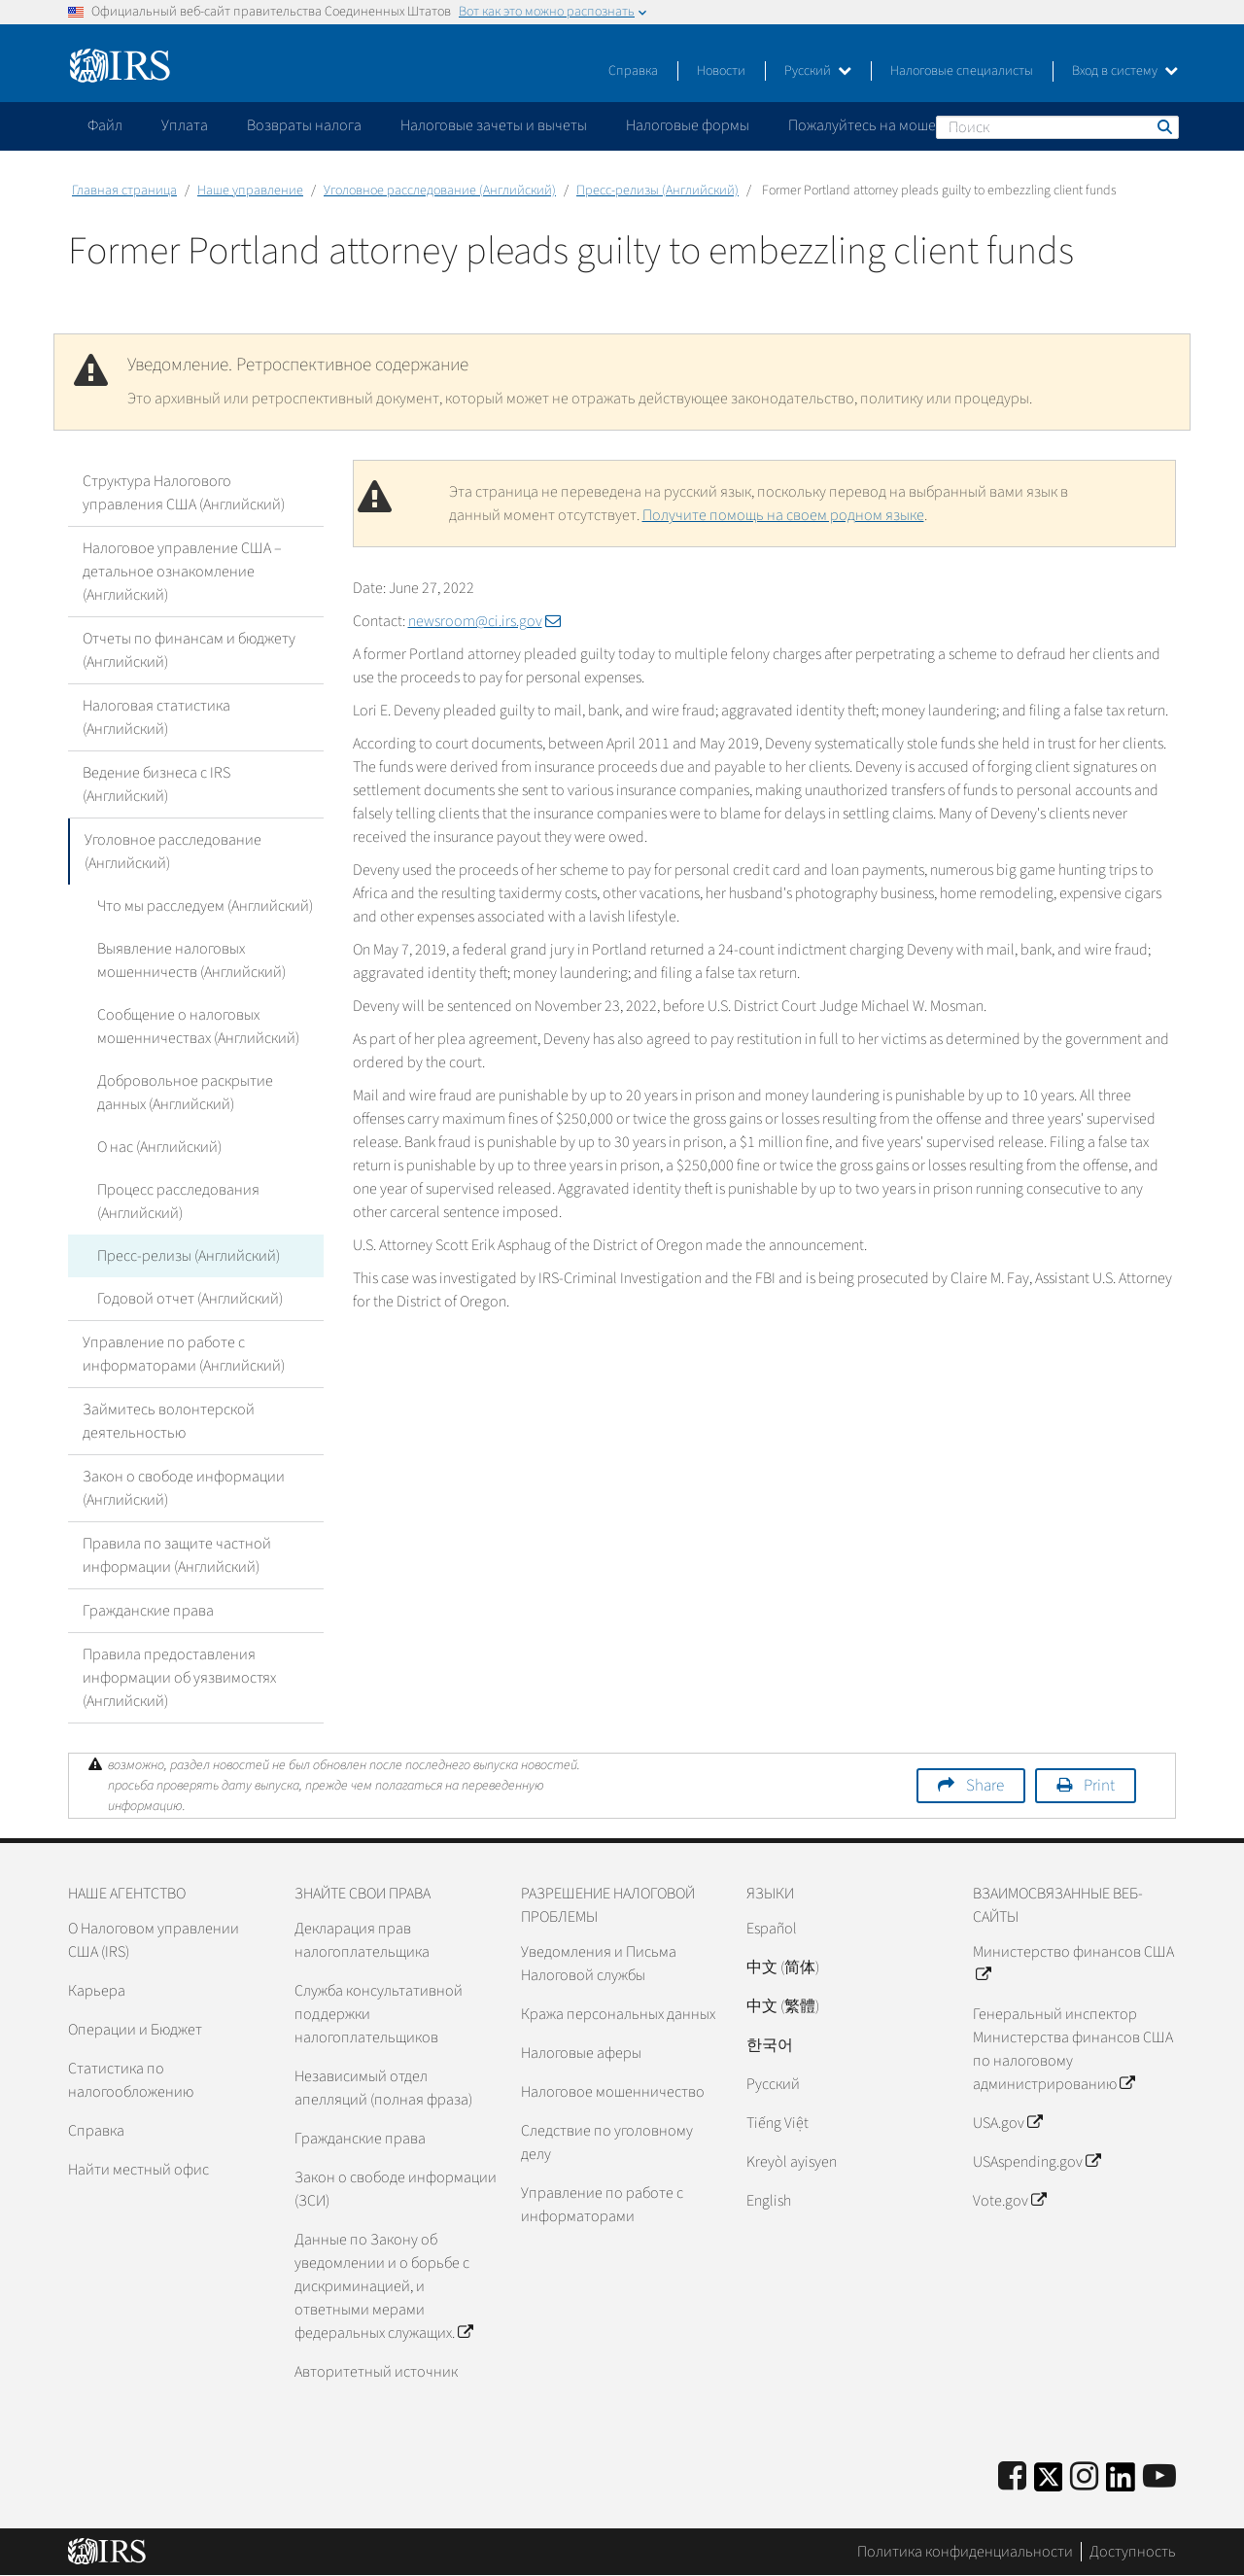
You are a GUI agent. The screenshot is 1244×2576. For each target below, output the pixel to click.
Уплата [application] (184, 125)
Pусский (773, 2084)
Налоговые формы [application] (687, 125)
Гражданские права (148, 1610)
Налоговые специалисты (961, 71)
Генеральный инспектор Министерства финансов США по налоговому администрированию (1073, 2049)
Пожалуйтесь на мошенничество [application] (898, 125)
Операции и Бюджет (135, 2029)
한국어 (769, 2045)
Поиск (1163, 126)
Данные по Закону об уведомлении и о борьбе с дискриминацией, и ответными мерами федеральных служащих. (383, 2286)
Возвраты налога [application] (304, 125)
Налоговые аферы (581, 2053)
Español (771, 1928)
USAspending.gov (1036, 2162)
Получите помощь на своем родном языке (783, 515)
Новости (721, 71)
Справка (633, 71)
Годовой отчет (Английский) (190, 1298)
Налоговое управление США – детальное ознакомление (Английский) (182, 572)
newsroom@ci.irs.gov (484, 621)
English (768, 2200)
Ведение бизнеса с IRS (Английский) (156, 784)
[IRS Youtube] (1159, 2477)
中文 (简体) (782, 1967)
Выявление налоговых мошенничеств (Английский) (191, 960)
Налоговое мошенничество (613, 2092)
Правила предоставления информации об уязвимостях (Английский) (179, 1678)
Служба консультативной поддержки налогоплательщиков (378, 2014)
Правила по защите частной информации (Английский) (177, 1555)
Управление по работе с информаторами (602, 2204)
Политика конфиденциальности (965, 2551)
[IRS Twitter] (1048, 2483)
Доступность (1132, 2551)
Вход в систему (1125, 71)
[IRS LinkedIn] (1120, 2483)
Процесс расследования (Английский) (178, 1201)
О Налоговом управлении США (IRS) (153, 1940)
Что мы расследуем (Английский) (205, 906)
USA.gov (1007, 2123)
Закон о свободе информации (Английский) (184, 1488)
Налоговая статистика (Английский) (156, 717)
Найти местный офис (138, 2169)
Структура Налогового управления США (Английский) (184, 492)
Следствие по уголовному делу (607, 2142)
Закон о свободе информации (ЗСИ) (395, 2189)
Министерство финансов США (1073, 1963)
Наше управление (250, 190)
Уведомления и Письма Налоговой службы (598, 1963)
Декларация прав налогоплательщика (362, 1940)
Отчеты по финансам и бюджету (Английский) (189, 650)
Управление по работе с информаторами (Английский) (184, 1354)
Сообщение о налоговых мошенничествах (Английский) (198, 1026)
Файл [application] (104, 125)
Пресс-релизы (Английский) (657, 190)
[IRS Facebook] (1012, 2477)
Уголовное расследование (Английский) (440, 190)
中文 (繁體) (782, 2006)
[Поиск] (1057, 127)
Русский (817, 71)
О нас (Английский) (159, 1147)
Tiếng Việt (777, 2123)
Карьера (96, 1991)
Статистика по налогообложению (130, 2080)
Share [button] (985, 1785)
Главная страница (124, 190)
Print (1099, 1785)
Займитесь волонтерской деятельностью (169, 1421)
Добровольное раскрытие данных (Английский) (185, 1092)
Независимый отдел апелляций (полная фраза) (383, 2088)
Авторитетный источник (376, 2372)
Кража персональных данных (618, 2014)
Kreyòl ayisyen (791, 2162)
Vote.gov (1009, 2200)
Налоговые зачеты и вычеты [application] (493, 125)
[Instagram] (1084, 2477)
